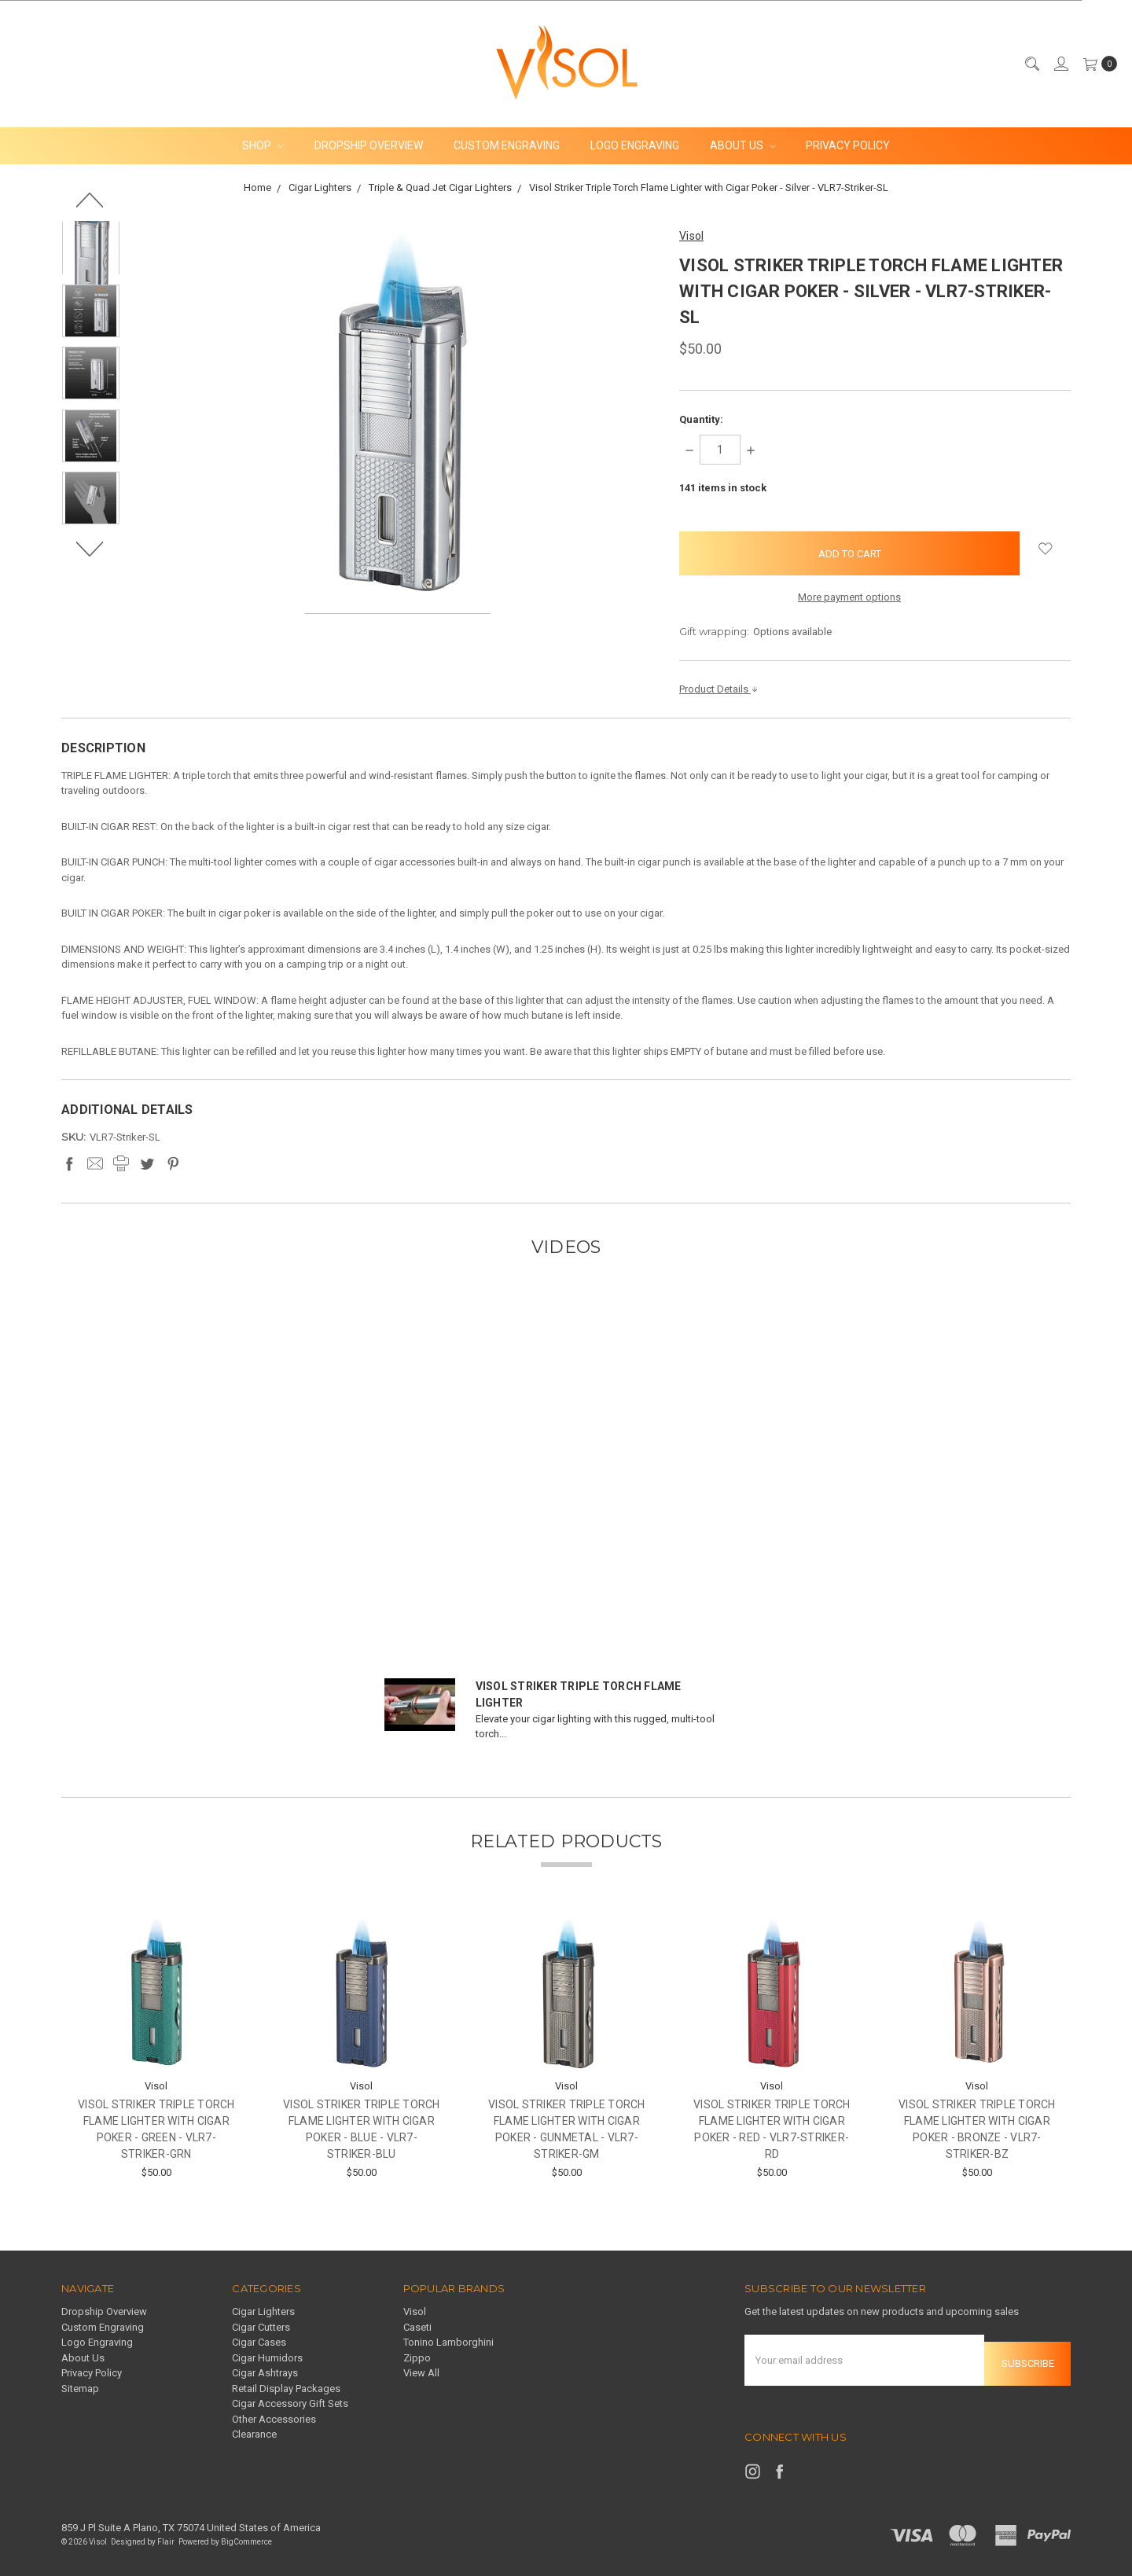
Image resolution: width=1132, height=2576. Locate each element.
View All (421, 2373)
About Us (743, 145)
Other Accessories (274, 2419)
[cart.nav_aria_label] (1096, 64)
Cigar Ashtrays (265, 2373)
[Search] (1031, 64)
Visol (414, 2311)
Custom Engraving (507, 145)
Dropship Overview (368, 145)
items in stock (722, 488)
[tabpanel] (156, 2047)
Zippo (417, 2358)
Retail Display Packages (286, 2388)
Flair (166, 2534)
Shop (263, 145)
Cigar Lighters (263, 2311)
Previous (91, 199)
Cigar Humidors (267, 2358)
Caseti (417, 2327)
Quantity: (701, 419)
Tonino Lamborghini (448, 2342)
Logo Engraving (634, 145)
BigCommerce (246, 2534)
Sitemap (80, 2388)
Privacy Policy (848, 145)
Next (91, 548)
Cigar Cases (259, 2342)
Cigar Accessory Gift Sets (290, 2403)
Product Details (719, 689)
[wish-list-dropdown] (1045, 549)
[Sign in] (1060, 64)
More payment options (849, 597)
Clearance (254, 2434)
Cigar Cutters (261, 2327)
